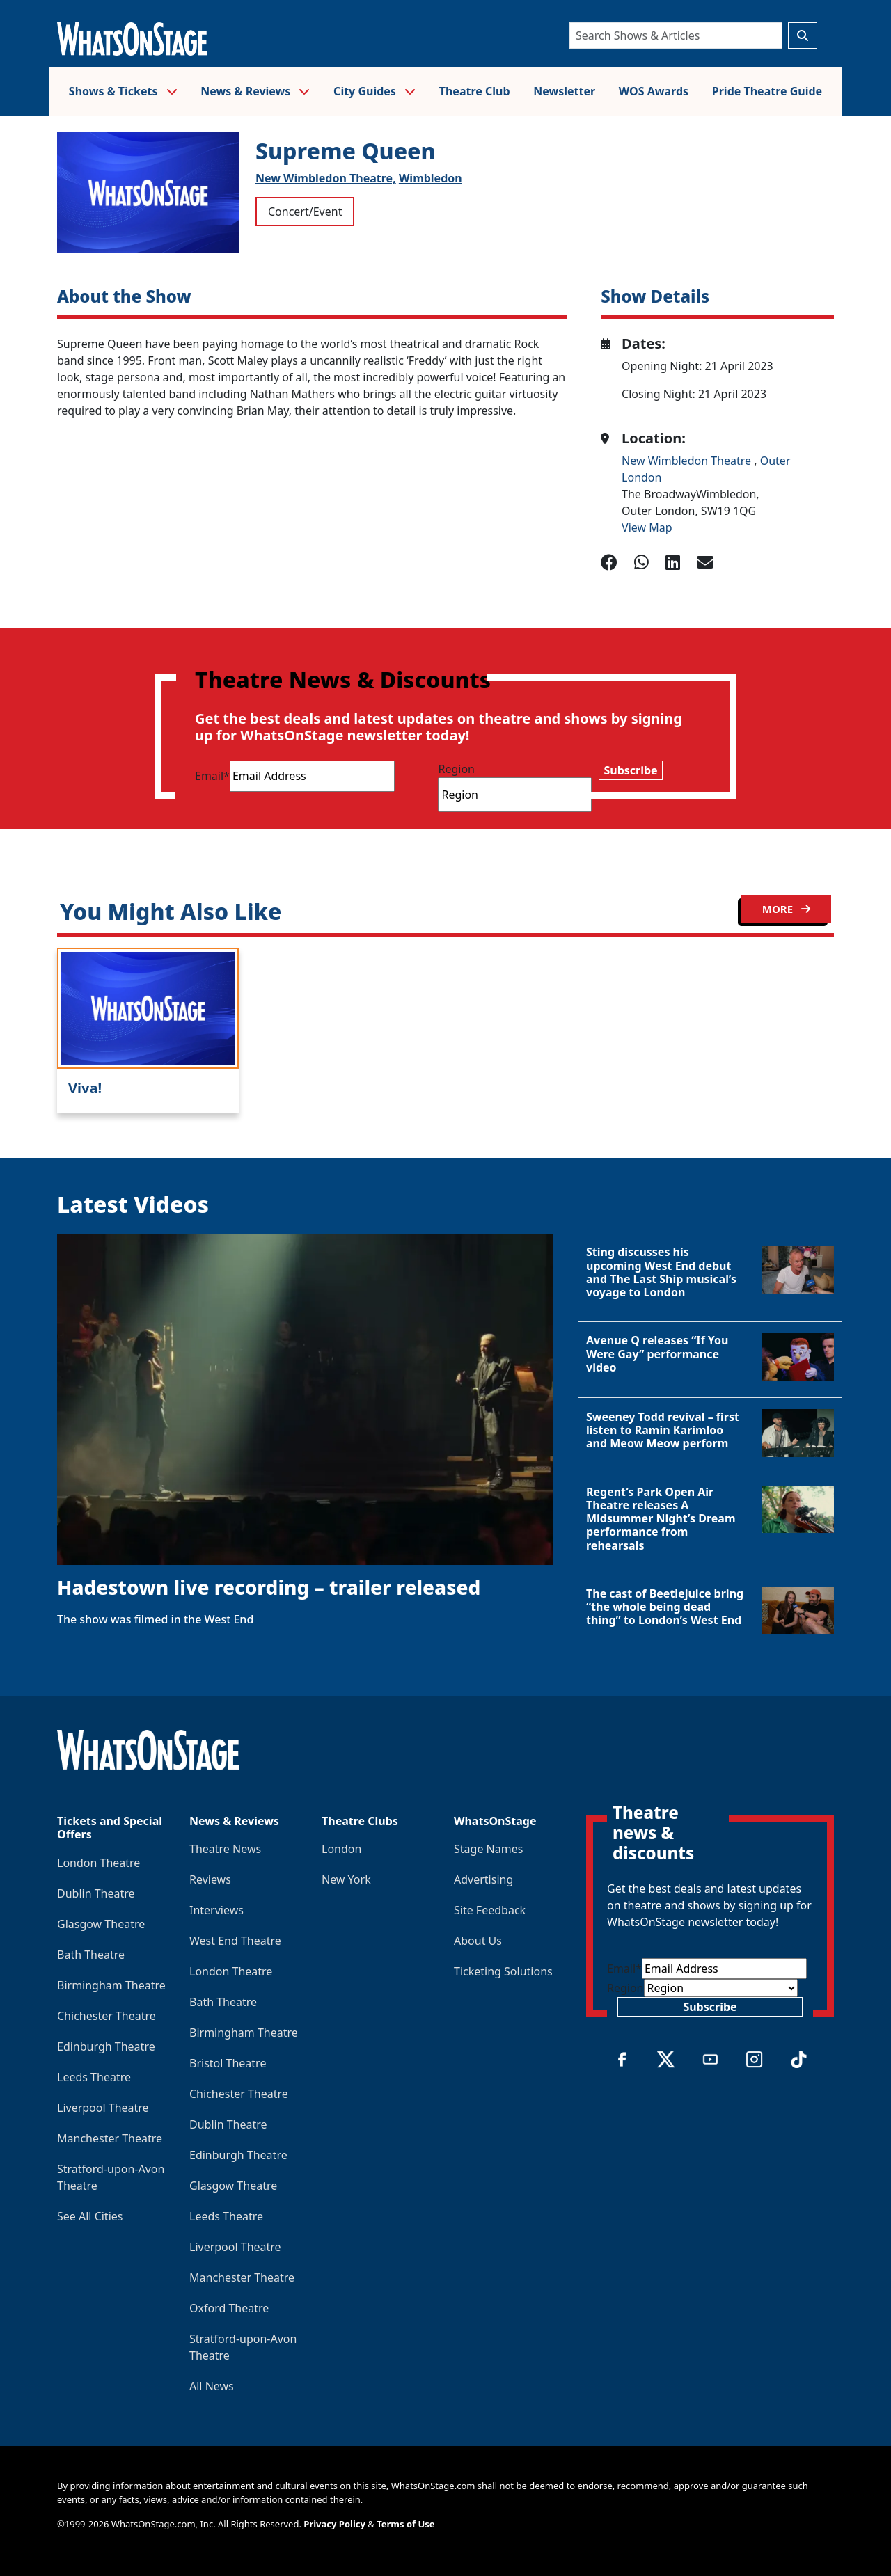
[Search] (675, 35)
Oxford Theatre (229, 2308)
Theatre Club (474, 91)
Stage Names (488, 1849)
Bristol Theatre (227, 2063)
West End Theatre (235, 1940)
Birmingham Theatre (111, 1985)
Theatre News (225, 1849)
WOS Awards (653, 91)
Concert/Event (305, 211)
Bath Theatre (91, 1954)
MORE (786, 909)
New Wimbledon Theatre (688, 460)
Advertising (483, 1879)
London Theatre (98, 1862)
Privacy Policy (334, 2524)
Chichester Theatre (106, 2016)
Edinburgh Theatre (106, 2046)
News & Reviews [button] (255, 91)
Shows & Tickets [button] (123, 91)
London (341, 1849)
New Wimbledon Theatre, (325, 178)
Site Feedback (490, 1910)
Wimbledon (430, 178)
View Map (647, 527)
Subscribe (630, 770)
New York (346, 1879)
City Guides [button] (374, 91)
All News (211, 2386)
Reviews (210, 1879)
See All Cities (90, 2216)
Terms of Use (405, 2524)
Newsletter (564, 91)
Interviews (216, 1910)
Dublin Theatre (96, 1893)
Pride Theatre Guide (767, 91)
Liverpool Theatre (103, 2107)
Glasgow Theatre (101, 1924)
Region (456, 769)
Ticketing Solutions (503, 1971)
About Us (478, 1940)
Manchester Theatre (109, 2138)
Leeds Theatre (94, 2077)
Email (212, 776)
